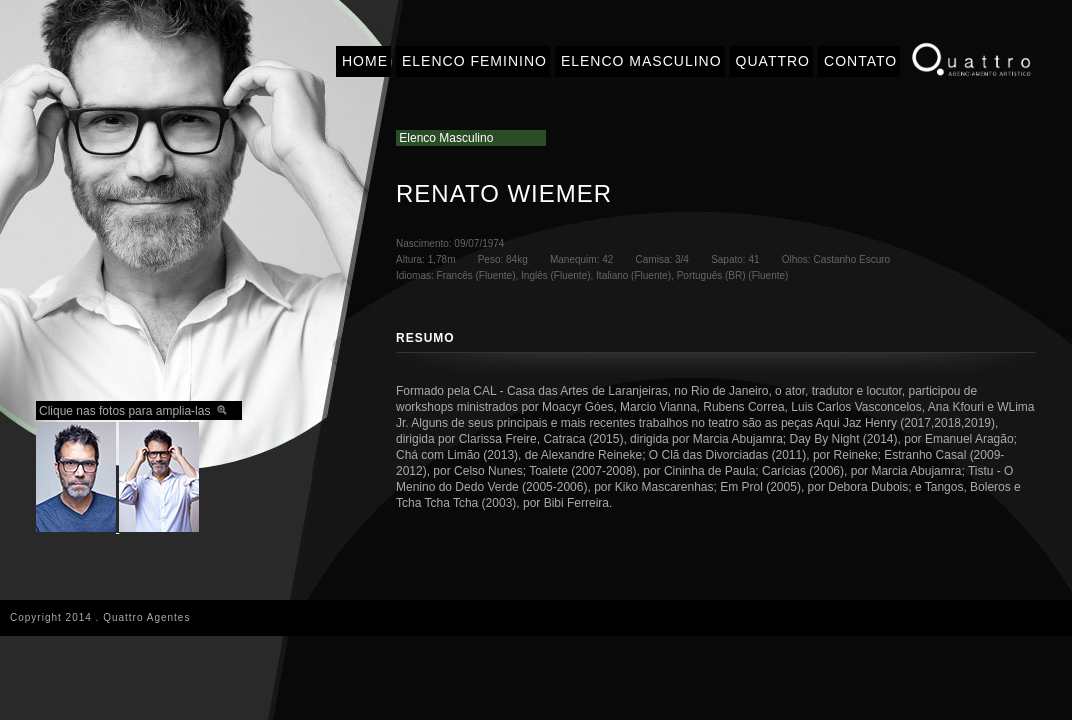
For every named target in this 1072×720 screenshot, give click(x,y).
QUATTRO (773, 61)
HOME (365, 61)
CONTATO (860, 61)
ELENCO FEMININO (474, 61)
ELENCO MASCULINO (641, 61)
